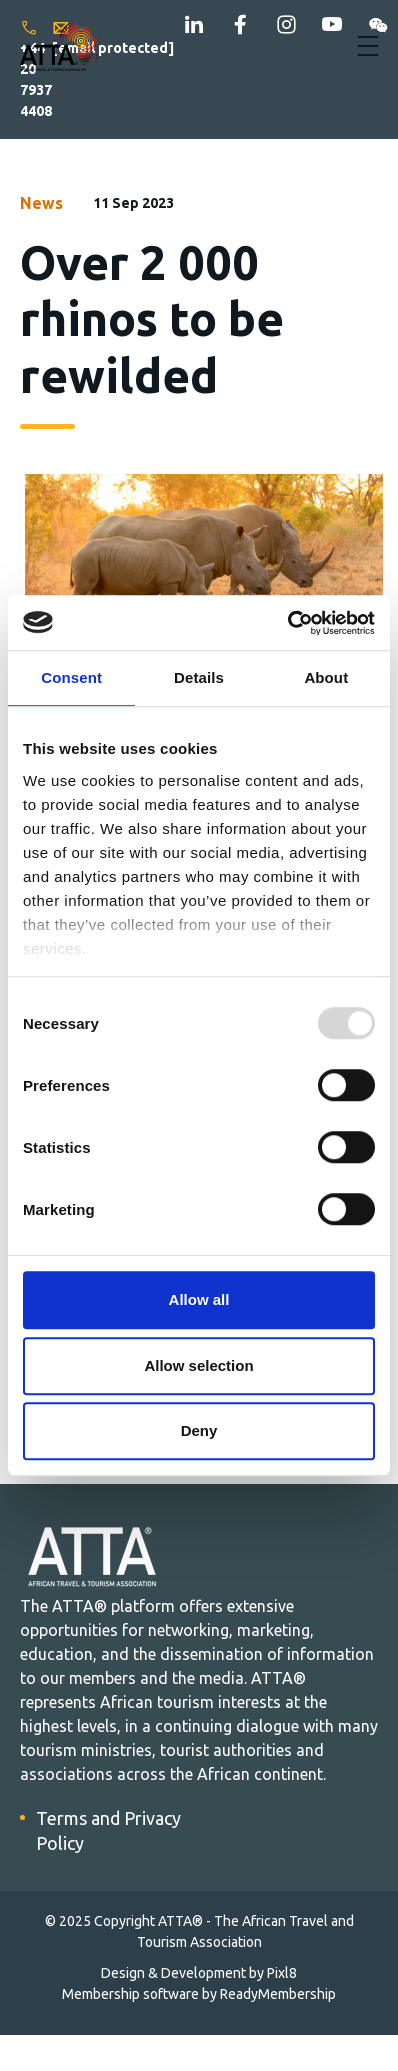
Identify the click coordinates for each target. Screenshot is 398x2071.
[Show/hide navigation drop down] (368, 46)
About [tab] (326, 677)
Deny (199, 1430)
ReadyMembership (278, 1994)
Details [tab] (199, 677)
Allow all (199, 1299)
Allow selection (198, 1365)
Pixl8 (282, 1973)
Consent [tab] (71, 677)
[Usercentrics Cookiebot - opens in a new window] (287, 623)
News (41, 203)
